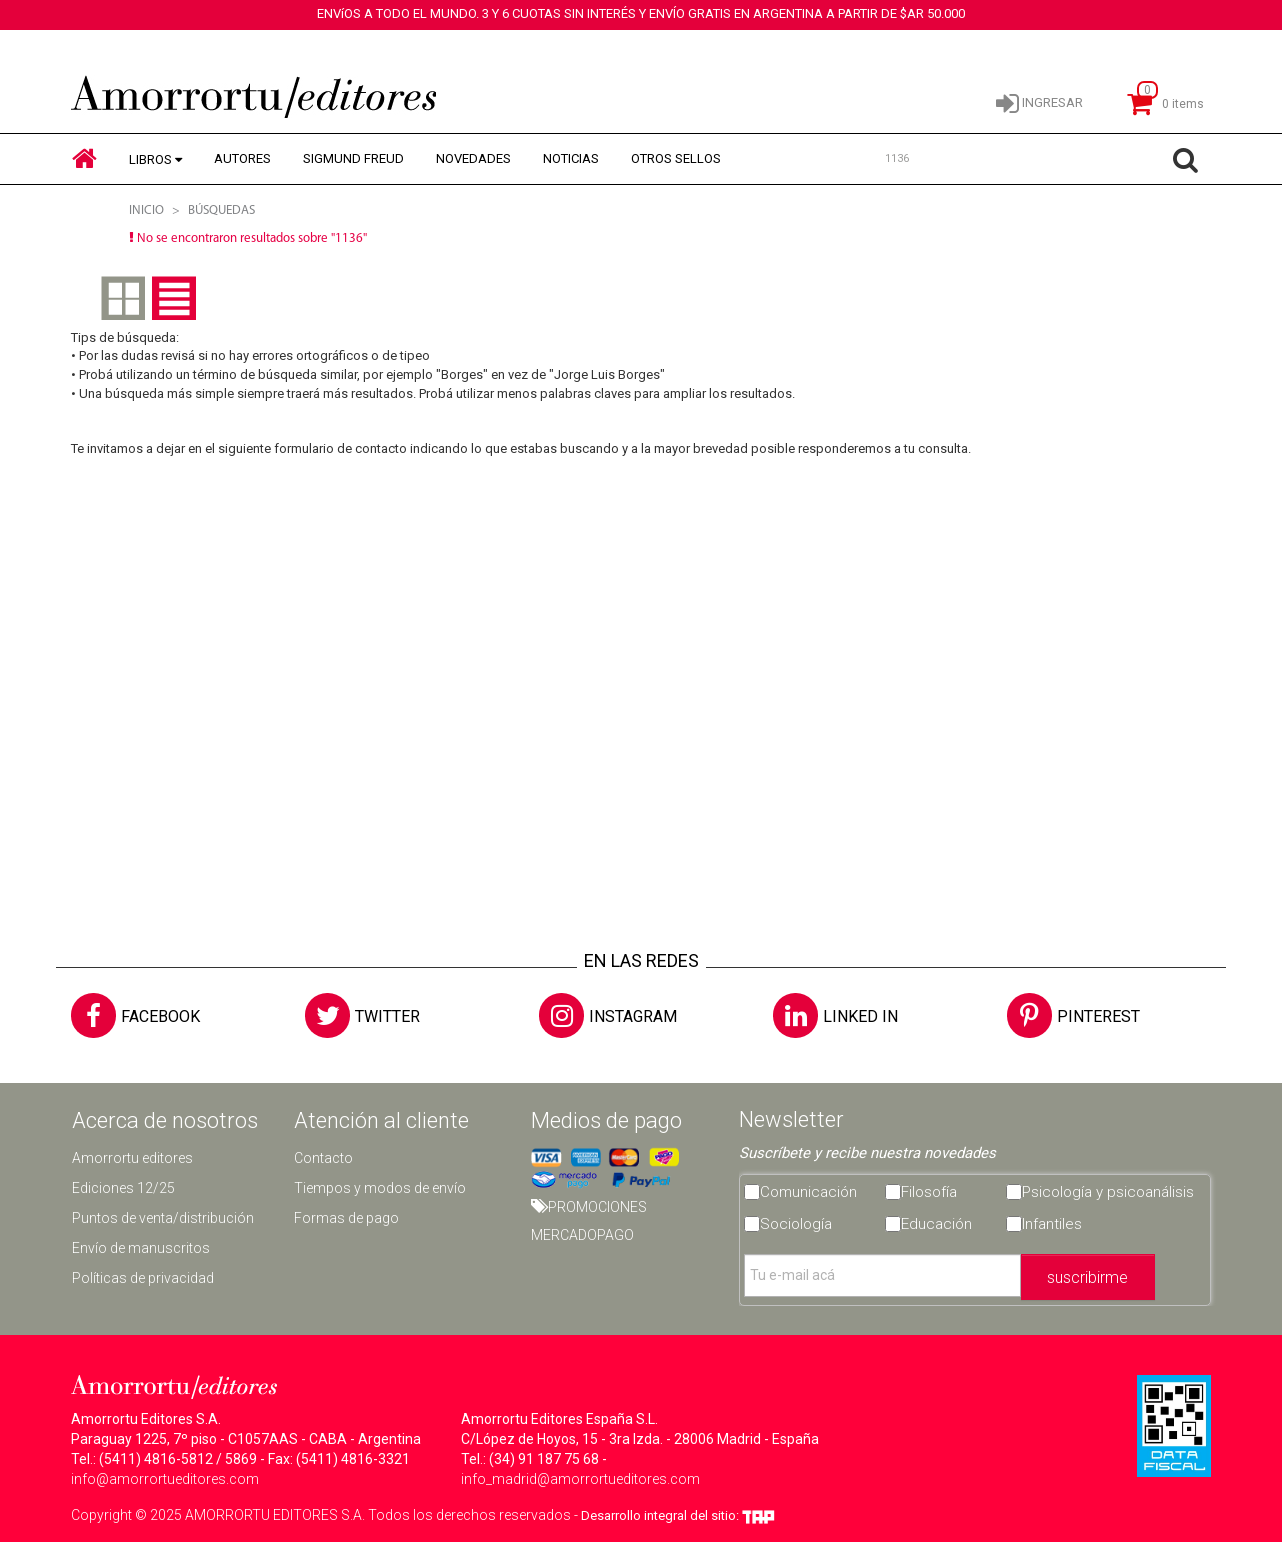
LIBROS (150, 159)
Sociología (796, 1224)
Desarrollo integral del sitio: (678, 1515)
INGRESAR (1039, 101)
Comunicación (808, 1192)
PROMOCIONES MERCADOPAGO (589, 1221)
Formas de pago (346, 1218)
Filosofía (929, 1192)
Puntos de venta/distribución (163, 1218)
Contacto (323, 1158)
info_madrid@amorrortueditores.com (580, 1479)
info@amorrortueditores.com (165, 1479)
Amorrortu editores (132, 1158)
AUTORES (242, 158)
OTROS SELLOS (676, 158)
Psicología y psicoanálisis (1108, 1192)
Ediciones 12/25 (123, 1188)
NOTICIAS (571, 158)
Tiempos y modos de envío (380, 1188)
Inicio (146, 210)
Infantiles (1052, 1224)
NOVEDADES (473, 158)
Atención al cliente (381, 1120)
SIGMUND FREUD (353, 158)
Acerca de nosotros (165, 1120)
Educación (936, 1224)
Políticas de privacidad (143, 1278)
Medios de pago (606, 1120)
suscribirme (1087, 1277)
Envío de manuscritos (141, 1248)
